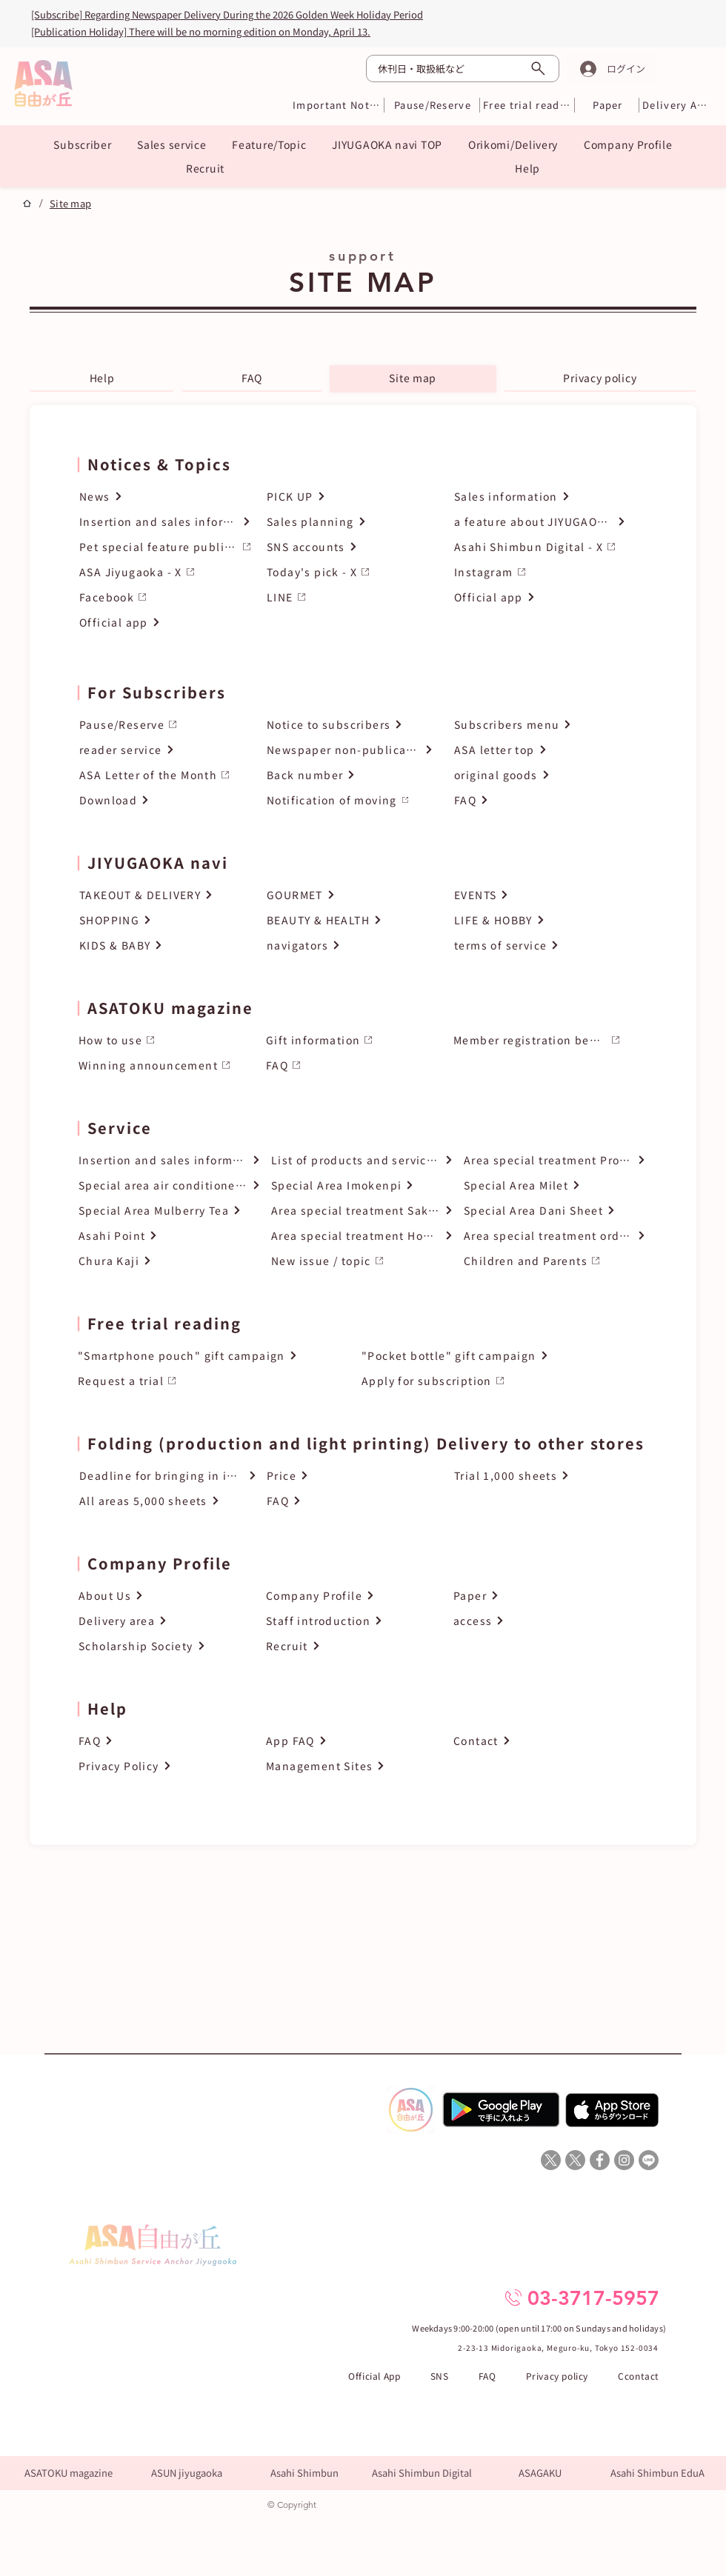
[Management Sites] (349, 1766)
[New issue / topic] (362, 1260)
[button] (82, 144)
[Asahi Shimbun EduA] (657, 2473)
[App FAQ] (349, 1740)
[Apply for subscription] (501, 1380)
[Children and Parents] (555, 1260)
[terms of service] (537, 945)
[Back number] (350, 775)
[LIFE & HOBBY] (537, 920)
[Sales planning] (353, 521)
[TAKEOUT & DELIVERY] (162, 895)
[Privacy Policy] (162, 1766)
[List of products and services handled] (362, 1160)
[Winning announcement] (162, 1065)
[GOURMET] (350, 895)
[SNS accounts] (353, 546)
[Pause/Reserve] (432, 105)
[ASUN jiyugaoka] (186, 2473)
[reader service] (162, 749)
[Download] (162, 800)
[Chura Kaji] (170, 1260)
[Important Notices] (337, 105)
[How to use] (162, 1040)
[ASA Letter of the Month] (162, 775)
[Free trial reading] (527, 105)
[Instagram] (540, 572)
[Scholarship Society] (162, 1646)
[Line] (649, 2160)
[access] (536, 1620)
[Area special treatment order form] (555, 1235)
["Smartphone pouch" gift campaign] (217, 1355)
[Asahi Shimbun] (304, 2473)
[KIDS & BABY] (162, 945)
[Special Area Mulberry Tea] (170, 1210)
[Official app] (165, 622)
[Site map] (70, 203)
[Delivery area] (162, 1620)
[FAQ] (537, 800)
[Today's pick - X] (353, 572)
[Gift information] (349, 1040)
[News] (165, 496)
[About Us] (162, 1595)
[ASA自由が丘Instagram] (624, 2160)
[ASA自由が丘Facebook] (600, 2160)
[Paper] (607, 105)
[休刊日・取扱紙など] (462, 68)
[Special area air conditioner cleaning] (170, 1185)
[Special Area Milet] (555, 1185)
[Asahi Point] (170, 1235)
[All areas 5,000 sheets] (168, 1500)
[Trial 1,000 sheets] (543, 1475)
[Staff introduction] (349, 1620)
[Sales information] (540, 496)
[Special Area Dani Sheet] (555, 1210)
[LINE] (353, 597)
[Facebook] (165, 597)
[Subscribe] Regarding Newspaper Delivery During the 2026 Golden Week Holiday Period (227, 14)
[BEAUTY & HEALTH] (350, 920)
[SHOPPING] (162, 920)
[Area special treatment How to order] (362, 1235)
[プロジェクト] (27, 203)
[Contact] (536, 1740)
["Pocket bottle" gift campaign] (501, 1355)
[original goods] (537, 775)
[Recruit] (349, 1646)
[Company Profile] (349, 1595)
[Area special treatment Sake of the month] (362, 1210)
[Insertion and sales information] (165, 521)
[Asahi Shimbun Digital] (422, 2473)
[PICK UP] (353, 496)
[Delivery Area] (674, 105)
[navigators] (350, 945)
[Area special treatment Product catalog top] (555, 1160)
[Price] (355, 1475)
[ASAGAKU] (539, 2473)
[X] (551, 2160)
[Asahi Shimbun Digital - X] (540, 546)
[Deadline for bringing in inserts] (168, 1475)
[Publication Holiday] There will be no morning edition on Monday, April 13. (200, 31)
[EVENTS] (537, 895)
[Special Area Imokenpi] (362, 1185)
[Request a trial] (217, 1380)
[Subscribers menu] (537, 724)
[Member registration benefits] (536, 1040)
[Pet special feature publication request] (165, 546)
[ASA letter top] (537, 749)
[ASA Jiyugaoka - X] (165, 572)
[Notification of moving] (350, 800)
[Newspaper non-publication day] (350, 749)
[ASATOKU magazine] (68, 2473)
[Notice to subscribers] (350, 724)
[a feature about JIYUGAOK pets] (540, 521)
